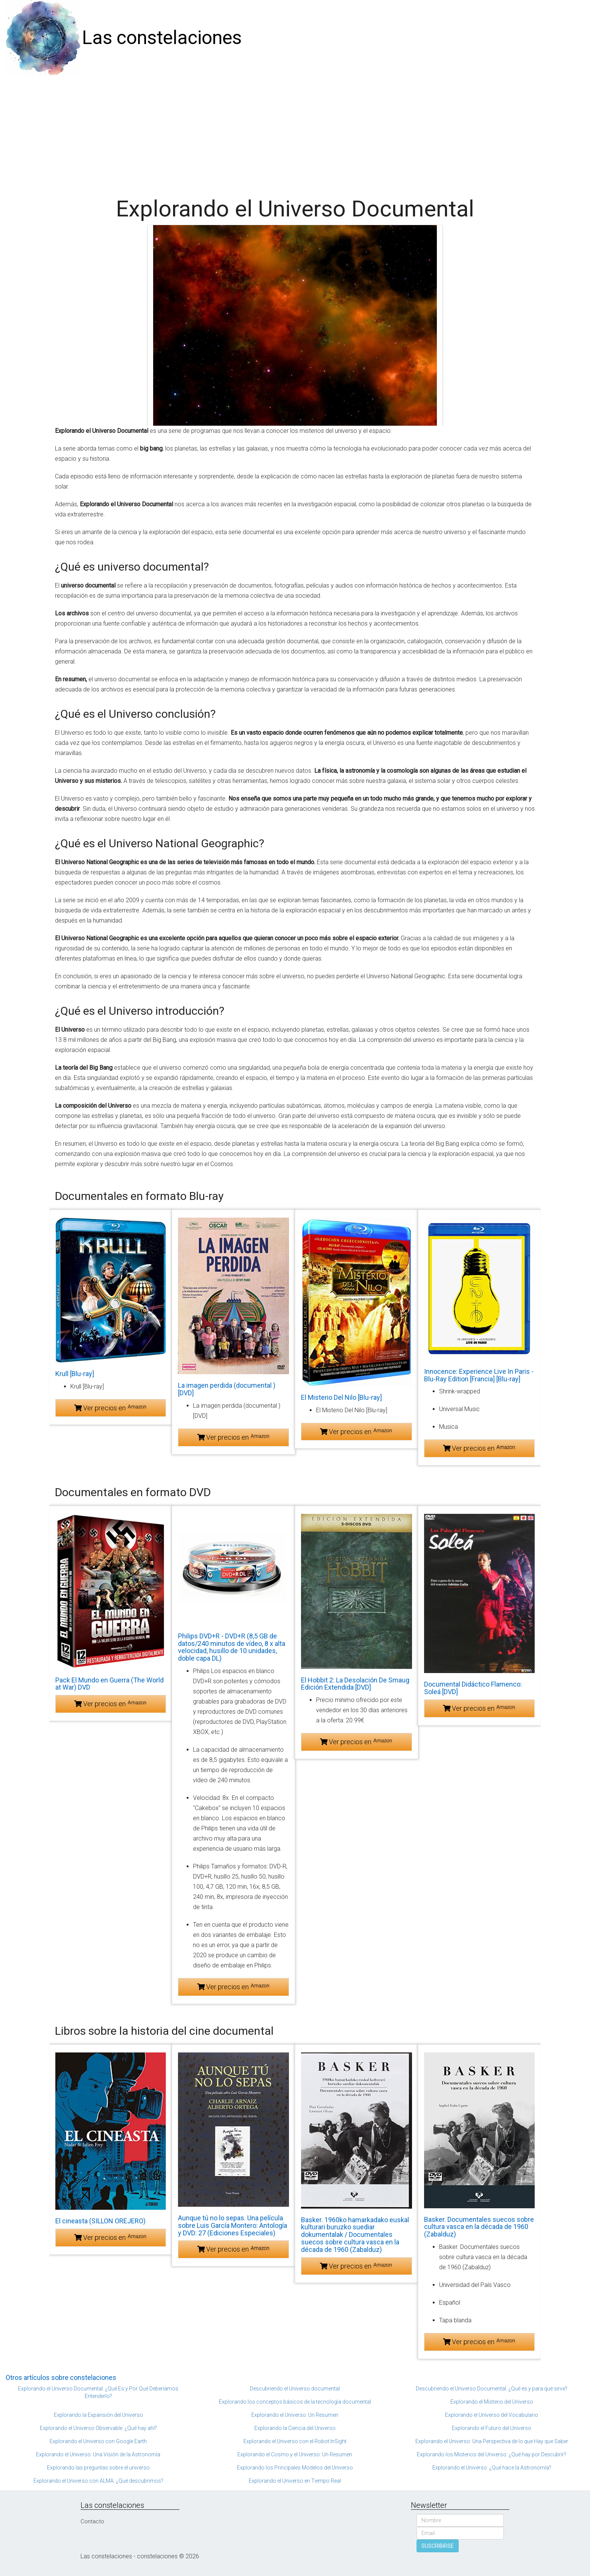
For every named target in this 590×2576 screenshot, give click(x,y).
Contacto (92, 2521)
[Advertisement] (295, 132)
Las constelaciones (162, 38)
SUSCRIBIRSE (437, 2546)
